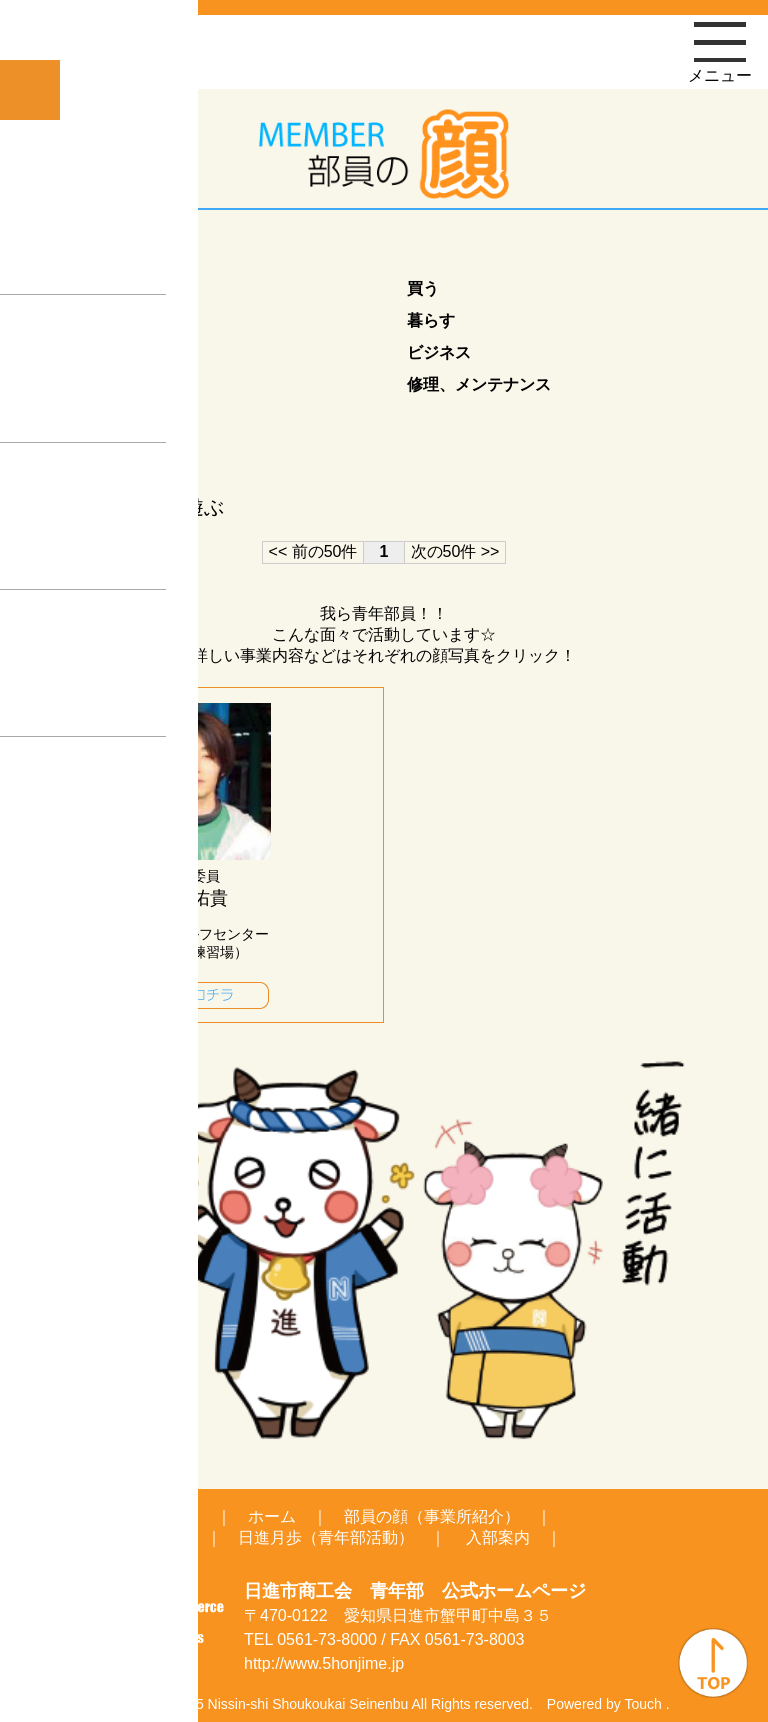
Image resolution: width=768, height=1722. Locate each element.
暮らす (431, 320)
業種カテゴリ (105, 254)
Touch (642, 1704)
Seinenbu (378, 1704)
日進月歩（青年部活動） (326, 1537)
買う (423, 288)
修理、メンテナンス (479, 384)
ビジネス (439, 352)
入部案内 (498, 1537)
